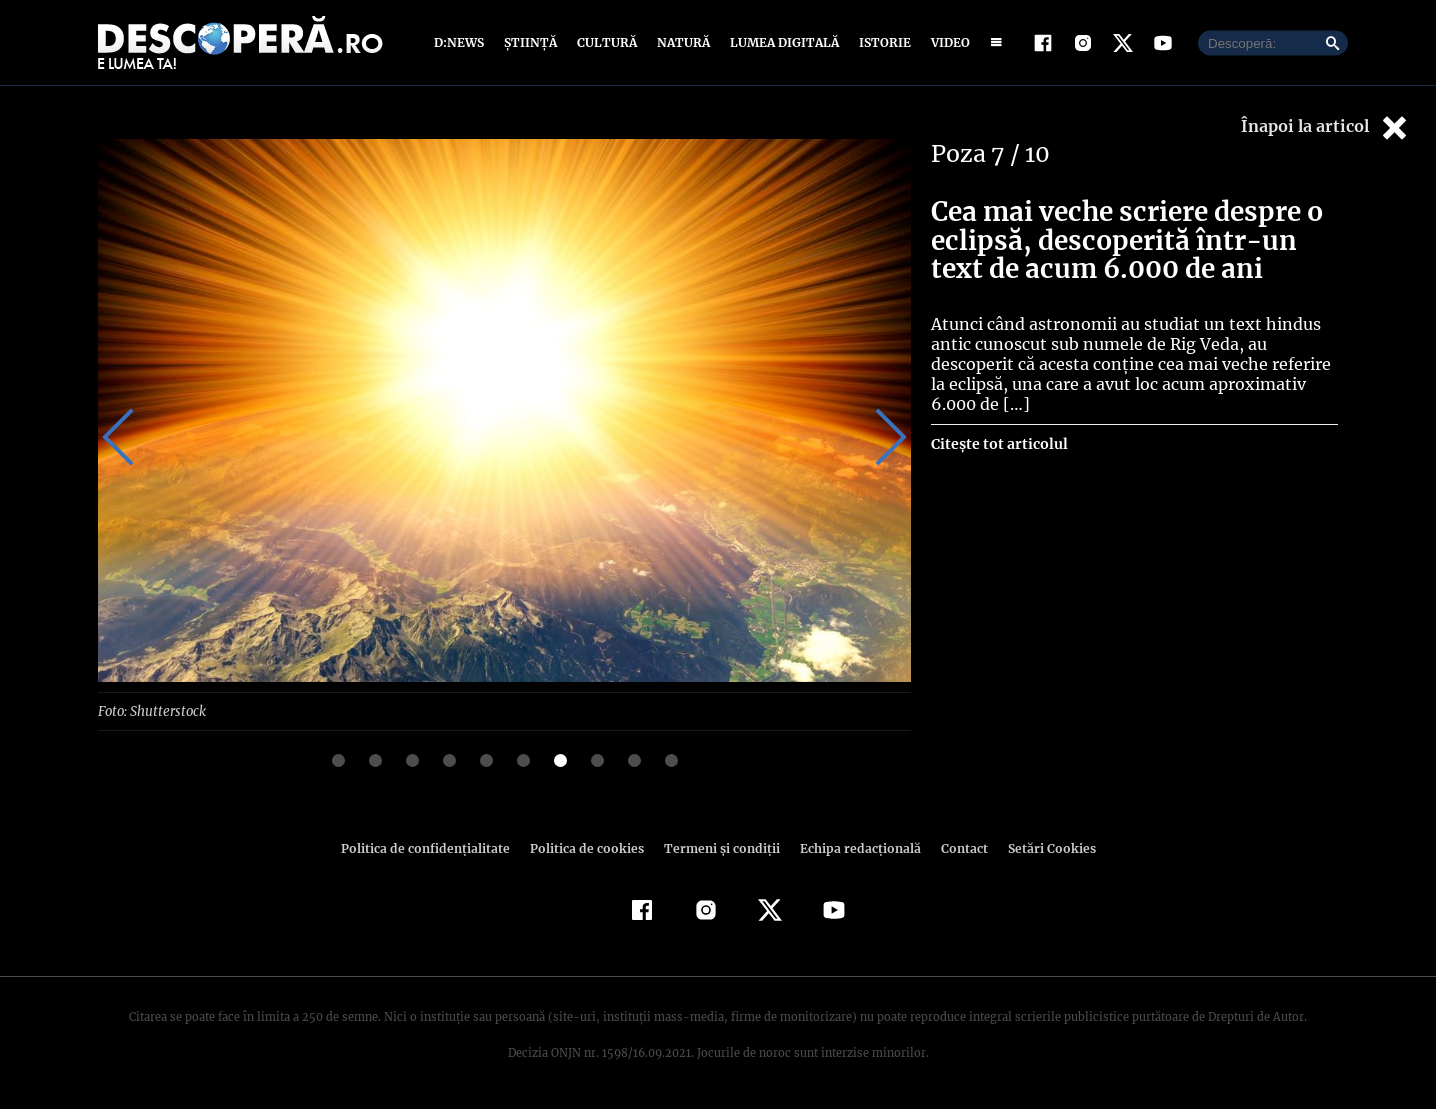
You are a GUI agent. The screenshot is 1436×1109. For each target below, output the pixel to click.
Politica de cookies (589, 847)
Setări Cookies (1041, 847)
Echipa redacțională (854, 847)
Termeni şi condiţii (719, 847)
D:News (462, 42)
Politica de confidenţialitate (434, 847)
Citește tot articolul (998, 444)
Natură (681, 42)
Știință (531, 42)
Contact (956, 847)
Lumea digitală (781, 42)
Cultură (606, 42)
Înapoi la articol (1326, 127)
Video (946, 42)
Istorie (881, 42)
